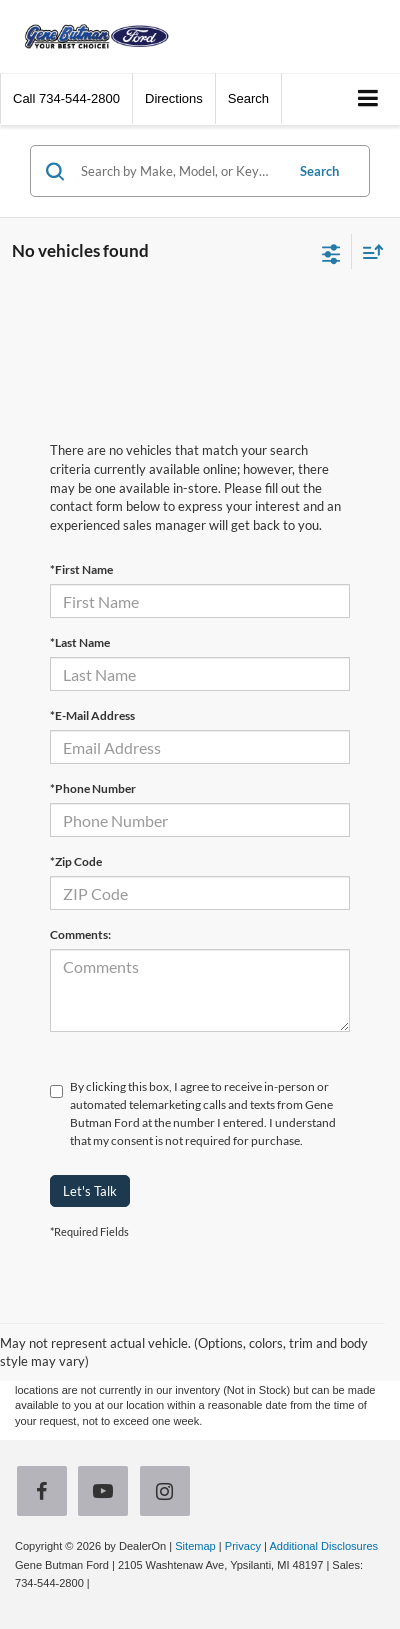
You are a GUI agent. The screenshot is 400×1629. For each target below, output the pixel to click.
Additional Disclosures (323, 1546)
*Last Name (80, 642)
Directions (174, 98)
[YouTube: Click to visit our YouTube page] (107, 1493)
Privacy (243, 1546)
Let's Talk (90, 1191)
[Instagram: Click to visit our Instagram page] (169, 1493)
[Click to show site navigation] (368, 99)
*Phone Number (93, 788)
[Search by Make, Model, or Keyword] (179, 171)
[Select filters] (331, 252)
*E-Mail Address (92, 715)
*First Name (81, 569)
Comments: (80, 934)
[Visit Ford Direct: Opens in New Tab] (98, 1583)
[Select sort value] (368, 251)
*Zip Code (76, 861)
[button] (66, 98)
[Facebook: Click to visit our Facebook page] (46, 1493)
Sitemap (195, 1546)
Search (319, 171)
